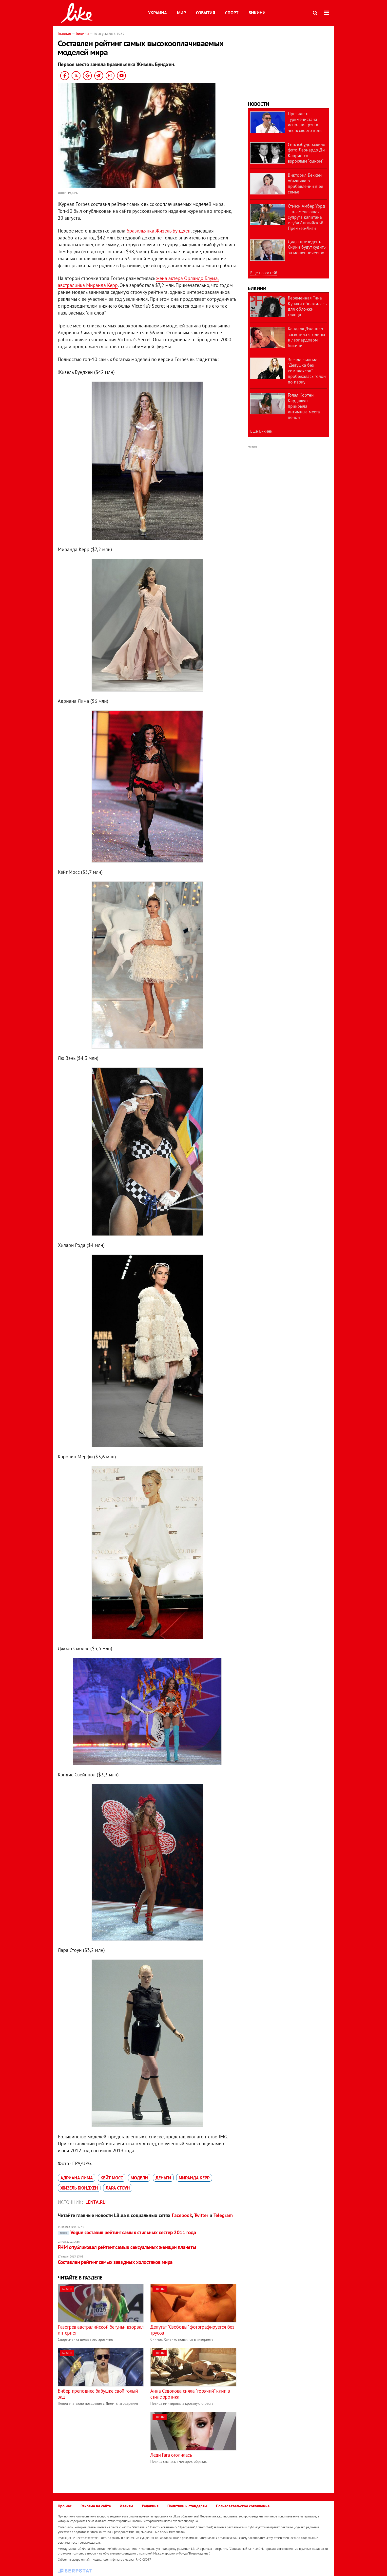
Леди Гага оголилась (171, 2455)
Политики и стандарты (187, 2505)
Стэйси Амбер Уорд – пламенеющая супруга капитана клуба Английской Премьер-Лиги (306, 217)
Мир (181, 13)
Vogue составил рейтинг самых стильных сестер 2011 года (127, 2232)
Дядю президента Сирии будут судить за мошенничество (306, 247)
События (205, 13)
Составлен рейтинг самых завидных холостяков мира (115, 2262)
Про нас (65, 2505)
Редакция (150, 2505)
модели (139, 2178)
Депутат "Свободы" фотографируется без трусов (192, 2330)
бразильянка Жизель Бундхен (159, 231)
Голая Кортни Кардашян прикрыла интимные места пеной (304, 406)
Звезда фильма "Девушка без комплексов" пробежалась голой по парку (307, 371)
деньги (163, 2178)
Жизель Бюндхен (79, 2188)
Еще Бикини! (261, 431)
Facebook (182, 2215)
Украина (157, 13)
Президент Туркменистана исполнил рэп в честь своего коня (305, 122)
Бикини (257, 13)
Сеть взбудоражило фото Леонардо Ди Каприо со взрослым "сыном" (306, 153)
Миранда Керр (194, 2178)
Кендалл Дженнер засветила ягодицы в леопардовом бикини (306, 337)
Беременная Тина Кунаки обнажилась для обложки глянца (307, 306)
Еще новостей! (263, 273)
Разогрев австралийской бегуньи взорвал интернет (101, 2330)
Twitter (201, 2215)
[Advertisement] (99, 2446)
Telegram (223, 2215)
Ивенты (126, 2505)
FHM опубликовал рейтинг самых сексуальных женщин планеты (127, 2247)
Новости (258, 104)
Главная (64, 33)
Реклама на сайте (95, 2505)
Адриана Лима (76, 2178)
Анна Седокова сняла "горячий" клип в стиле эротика (190, 2394)
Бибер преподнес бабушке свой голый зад (98, 2394)
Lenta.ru (95, 2202)
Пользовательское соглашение (243, 2505)
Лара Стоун (118, 2188)
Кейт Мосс (111, 2178)
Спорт (231, 13)
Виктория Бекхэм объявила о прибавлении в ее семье (305, 183)
